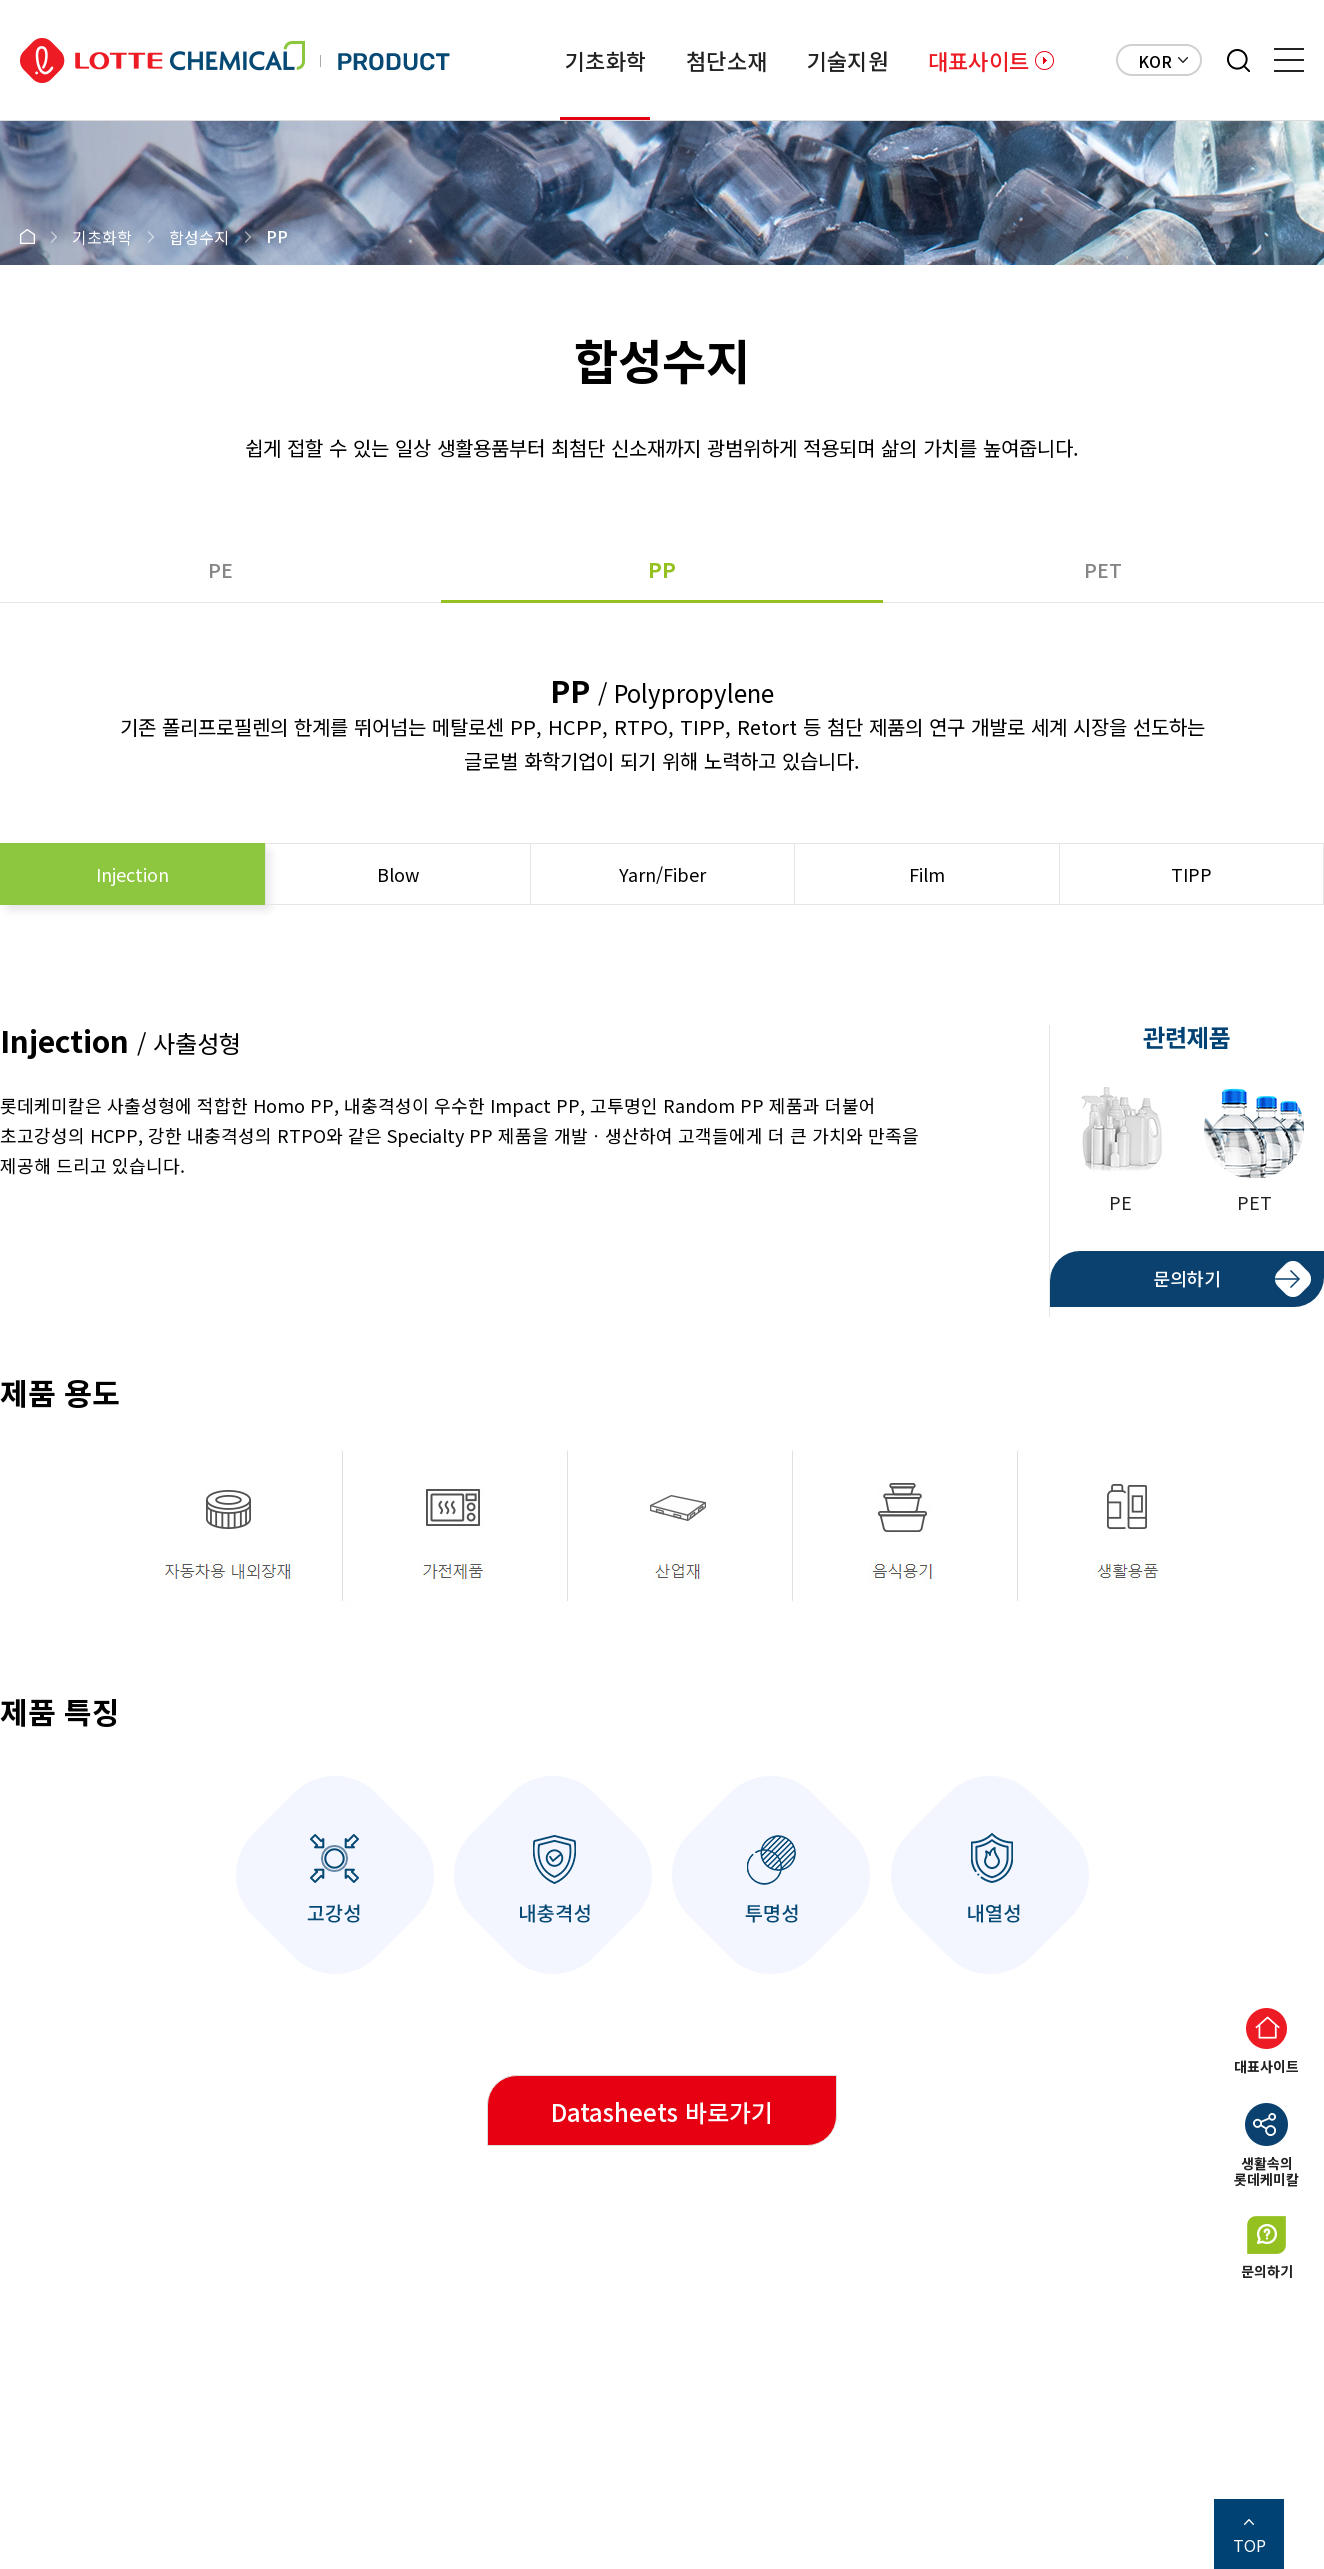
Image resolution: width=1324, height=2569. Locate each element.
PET (1103, 569)
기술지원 (847, 60)
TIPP (1191, 874)
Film (927, 874)
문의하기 (1187, 1278)
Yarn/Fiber (662, 874)
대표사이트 (978, 60)
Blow (398, 874)
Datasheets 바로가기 (662, 2111)
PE (220, 569)
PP (662, 569)
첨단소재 (726, 60)
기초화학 (605, 60)
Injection (132, 874)
